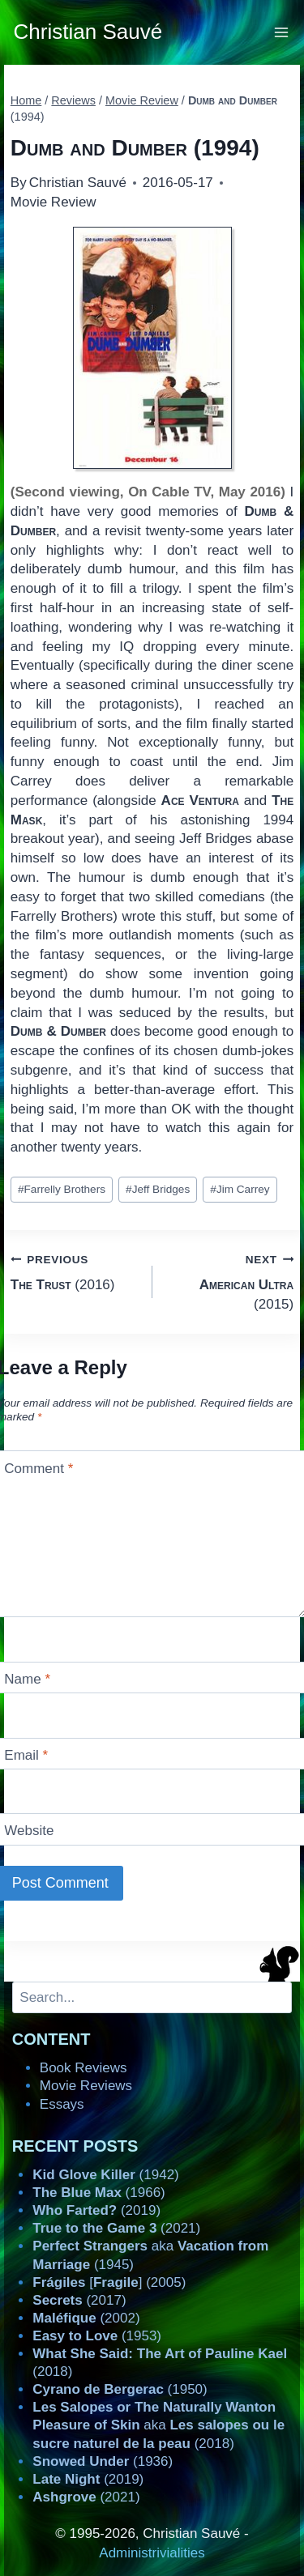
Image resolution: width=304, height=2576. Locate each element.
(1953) (96, 2336)
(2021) (116, 2228)
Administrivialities (151, 2553)
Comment (38, 1467)
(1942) (105, 2174)
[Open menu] (282, 32)
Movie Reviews (86, 2085)
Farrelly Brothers (61, 1189)
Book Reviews (83, 2068)
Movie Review (53, 202)
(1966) (98, 2192)
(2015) (230, 1281)
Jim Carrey (239, 1189)
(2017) (79, 2300)
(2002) (85, 2318)
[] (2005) (109, 2282)
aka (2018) (158, 2424)
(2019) (96, 2210)
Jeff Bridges (158, 1189)
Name (27, 1679)
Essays (62, 2104)
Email (26, 1755)
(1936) (102, 2461)
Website (29, 1830)
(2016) (75, 1271)
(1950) (119, 2389)
